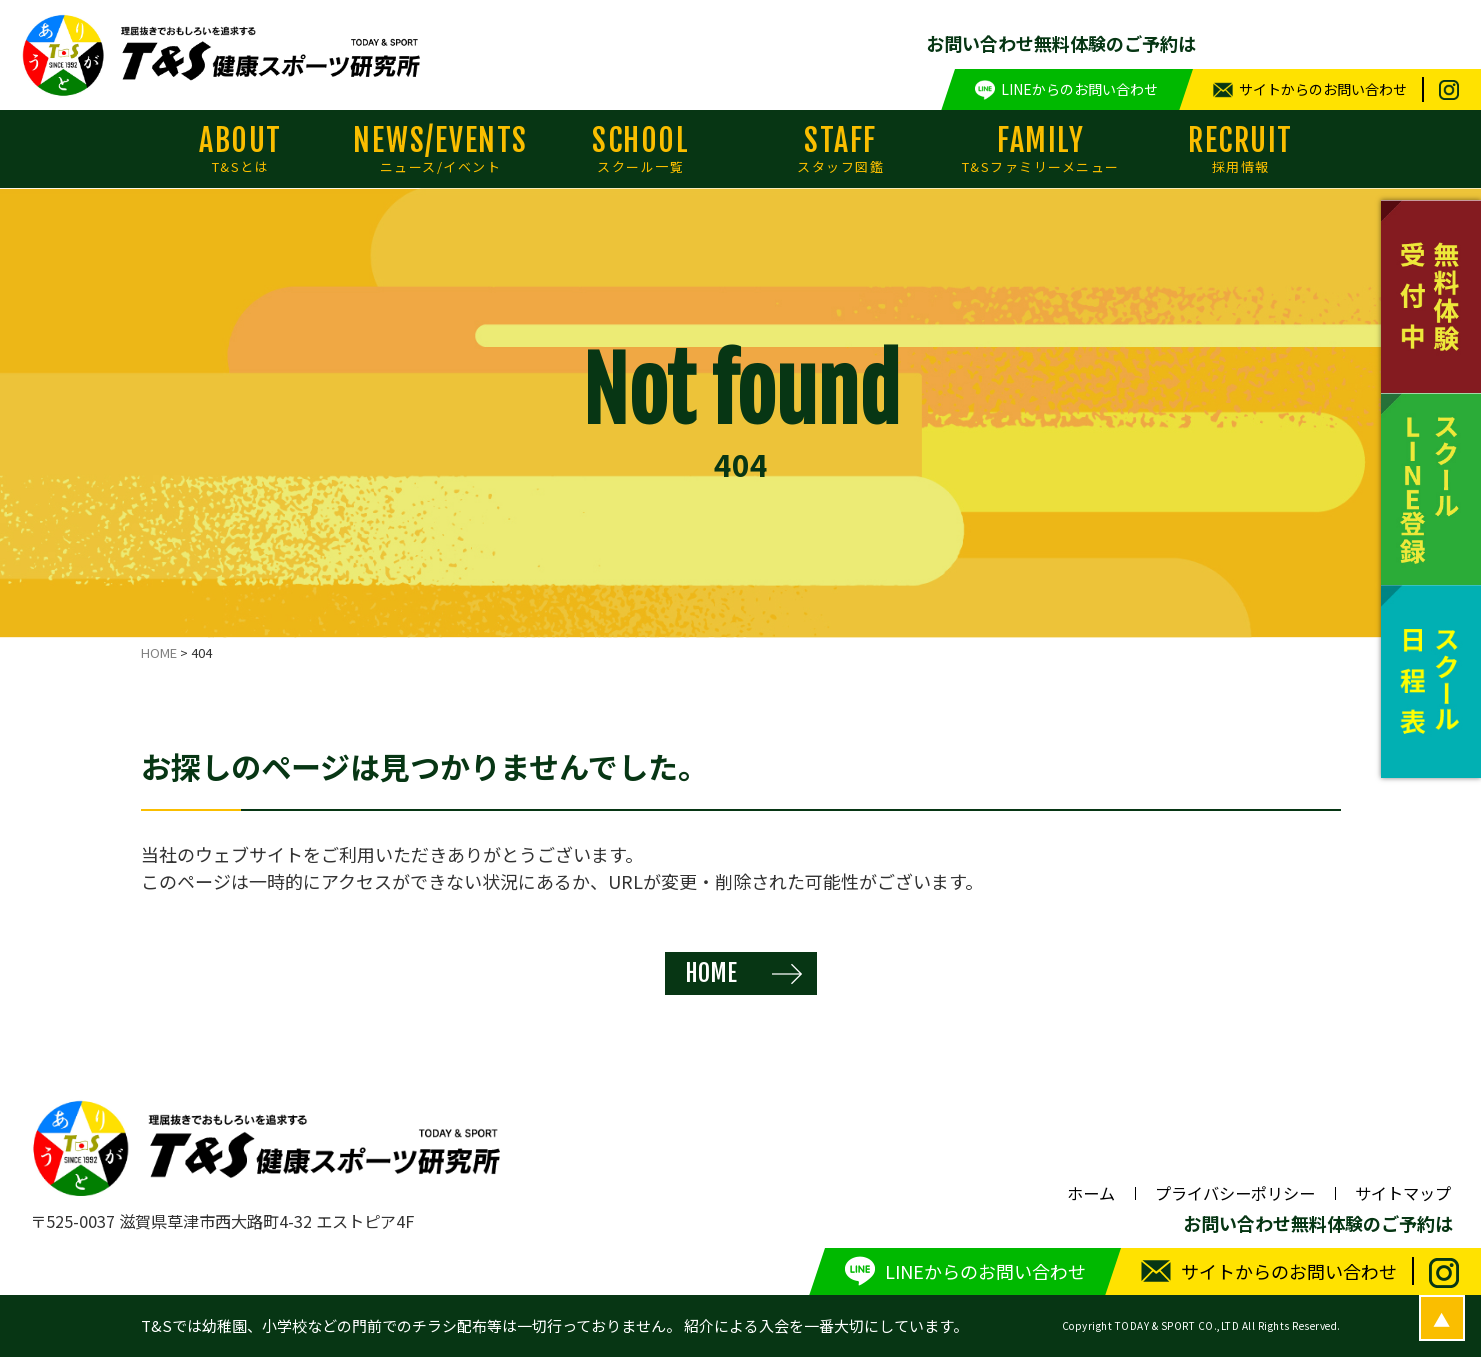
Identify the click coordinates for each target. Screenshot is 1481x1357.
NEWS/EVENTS (441, 149)
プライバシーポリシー (1235, 1193)
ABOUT (241, 149)
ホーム (1091, 1193)
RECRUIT (1241, 149)
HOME (711, 973)
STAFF (841, 149)
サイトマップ (1403, 1193)
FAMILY (1041, 149)
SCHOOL (641, 149)
